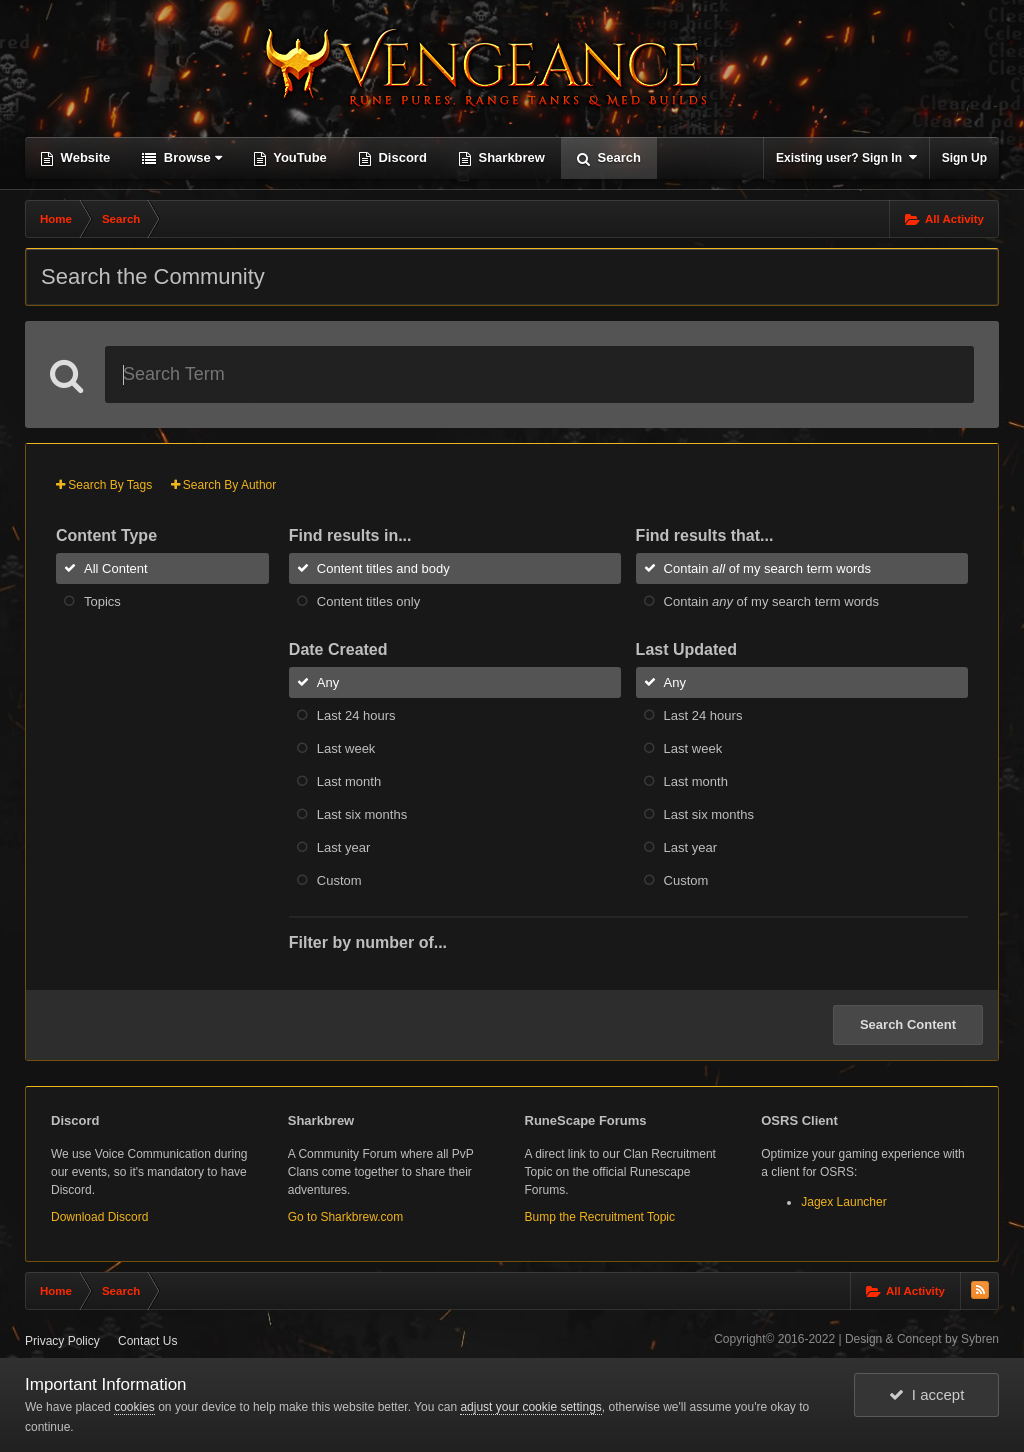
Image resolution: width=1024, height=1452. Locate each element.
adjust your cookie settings (530, 1407)
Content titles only (368, 601)
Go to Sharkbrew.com (345, 1217)
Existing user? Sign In (846, 157)
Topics (102, 601)
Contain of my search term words (767, 568)
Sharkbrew (510, 157)
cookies (134, 1407)
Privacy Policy (62, 1341)
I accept (927, 1394)
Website (83, 157)
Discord (401, 157)
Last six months (362, 814)
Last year (343, 847)
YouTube (298, 157)
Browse (191, 157)
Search (617, 157)
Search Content (908, 1024)
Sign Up (964, 158)
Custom (339, 880)
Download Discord (99, 1217)
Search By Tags (104, 485)
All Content (116, 568)
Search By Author (224, 485)
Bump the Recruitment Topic (600, 1217)
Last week (346, 748)
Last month (349, 781)
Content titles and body (383, 568)
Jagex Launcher (843, 1202)
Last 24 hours (356, 715)
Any (328, 682)
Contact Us (147, 1341)
